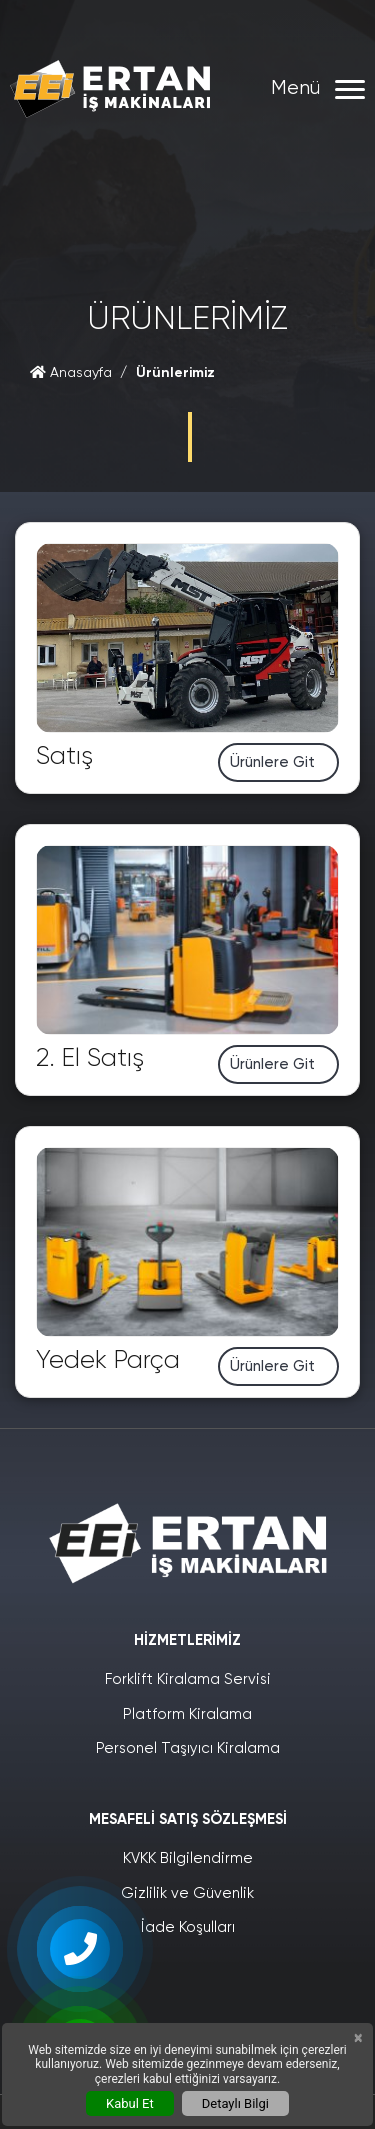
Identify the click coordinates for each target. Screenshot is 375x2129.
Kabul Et (130, 2103)
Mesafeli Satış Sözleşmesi (188, 1819)
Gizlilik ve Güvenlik (187, 1893)
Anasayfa (71, 373)
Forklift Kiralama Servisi (188, 1679)
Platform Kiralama (187, 1714)
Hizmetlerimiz (187, 1640)
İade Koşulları (188, 1927)
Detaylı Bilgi (235, 2103)
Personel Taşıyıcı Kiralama (188, 1748)
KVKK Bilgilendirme (188, 1858)
